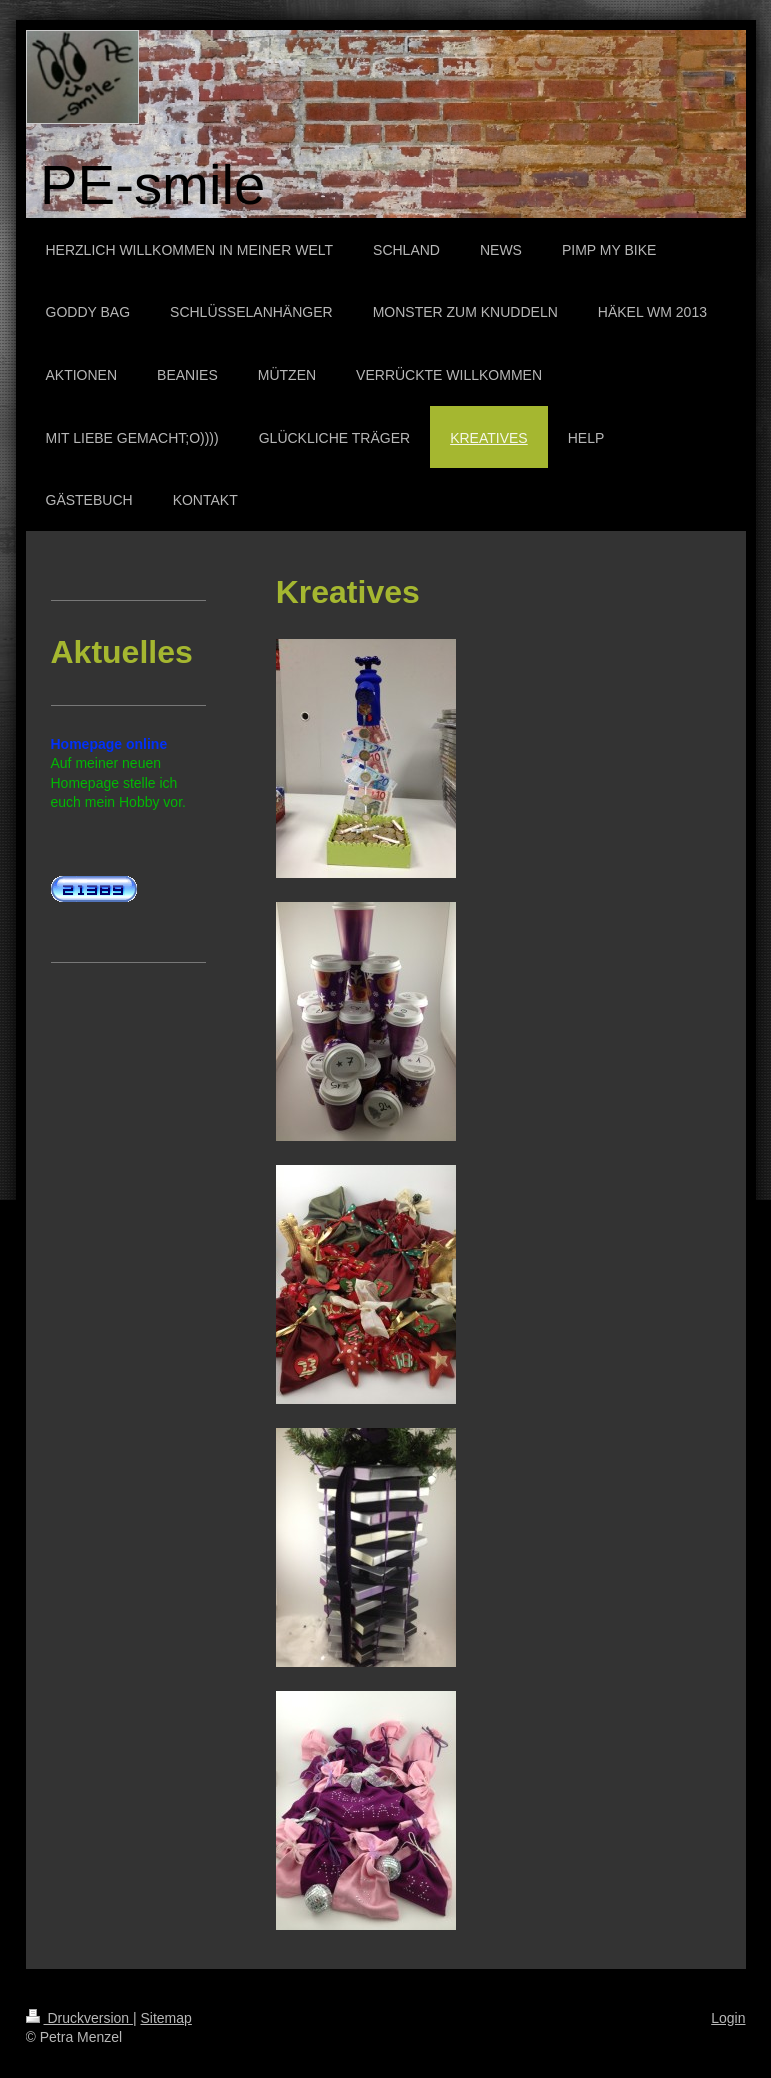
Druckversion (79, 2018)
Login (728, 2018)
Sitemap (166, 2018)
